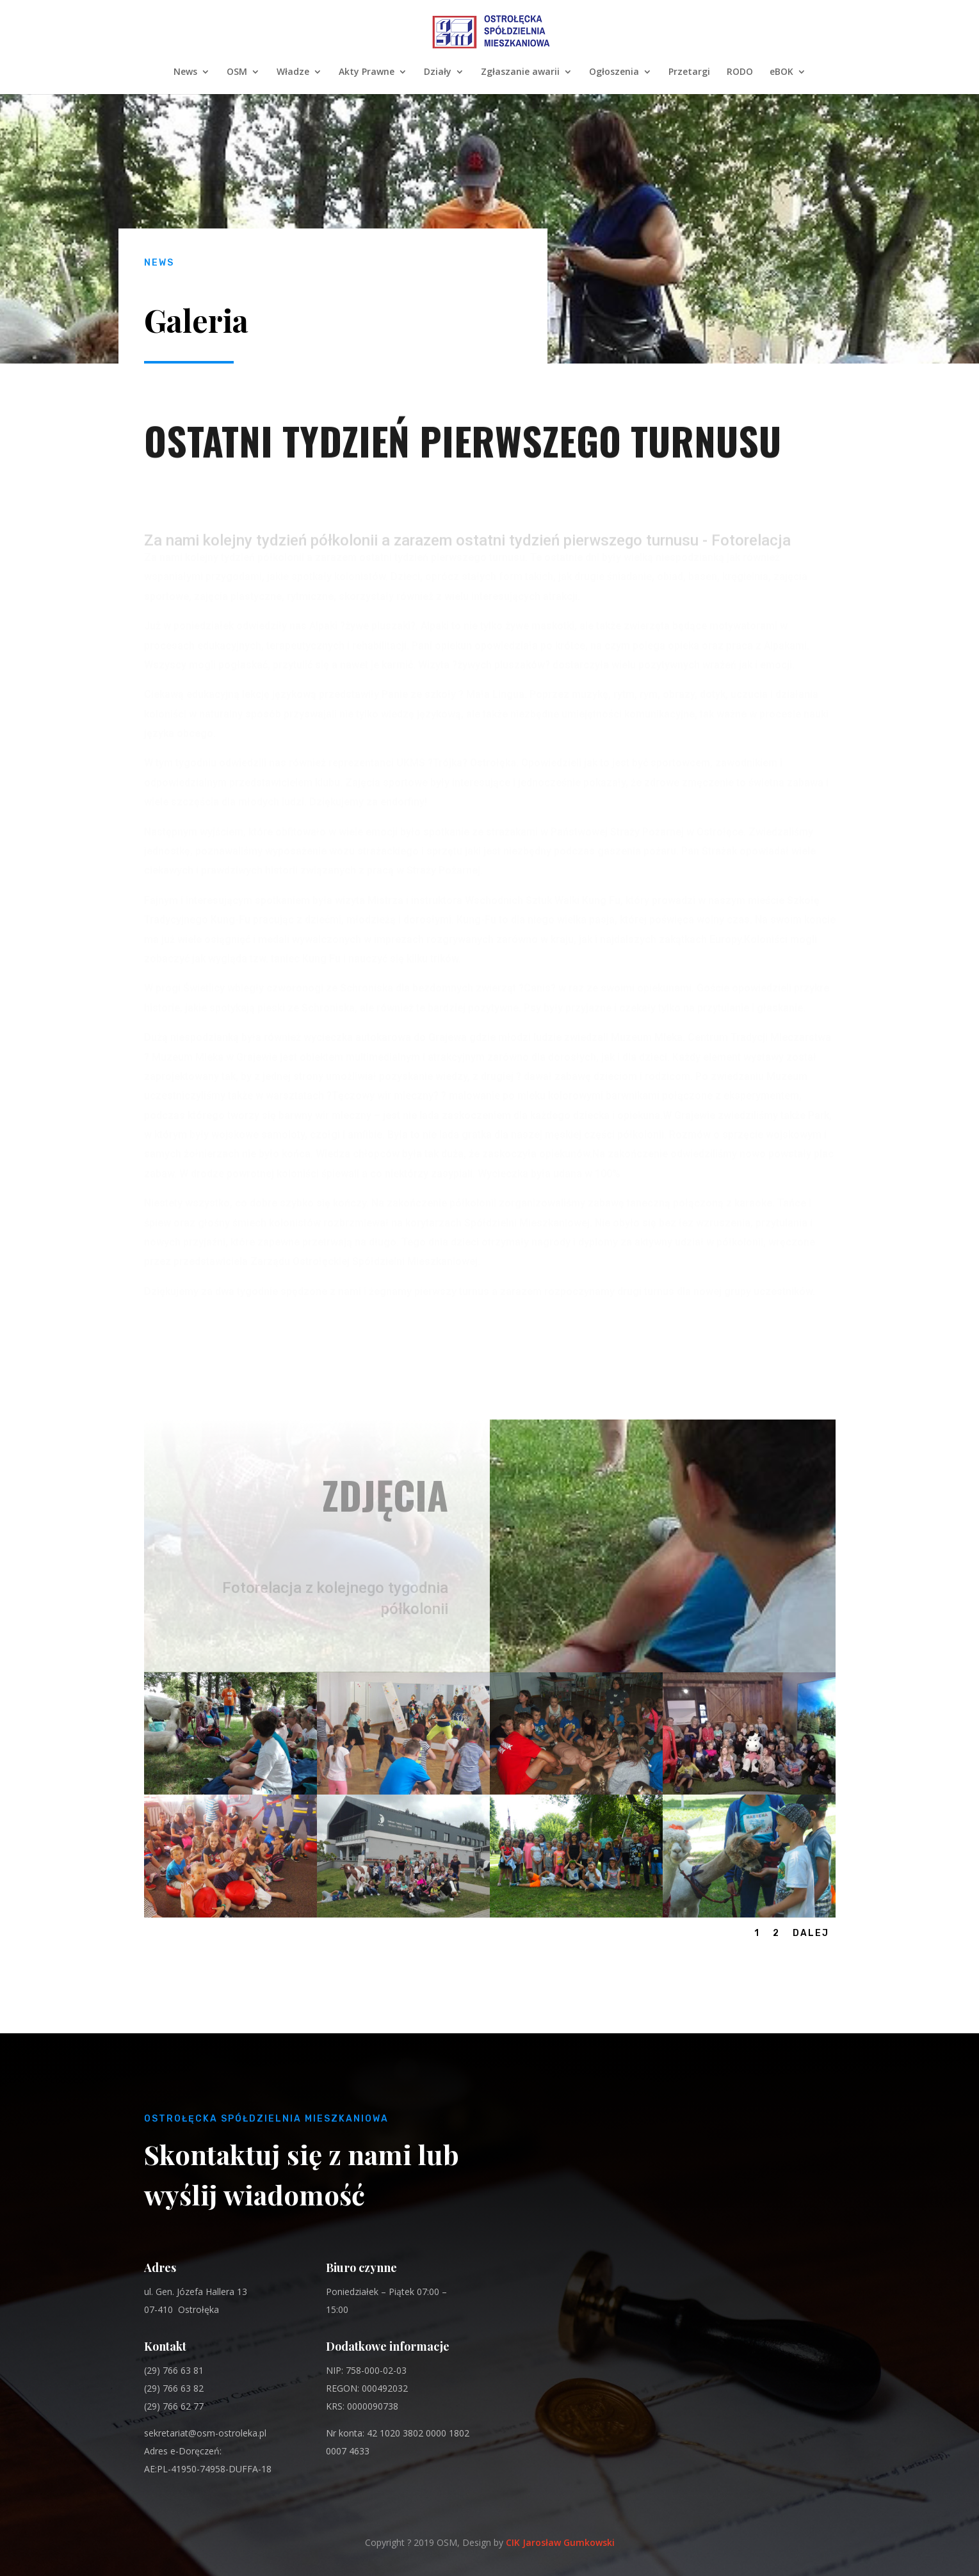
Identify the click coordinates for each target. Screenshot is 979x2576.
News (185, 72)
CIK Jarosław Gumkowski (560, 2542)
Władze (293, 72)
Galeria (196, 320)
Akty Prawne (366, 72)
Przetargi (689, 72)
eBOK (781, 72)
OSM (237, 72)
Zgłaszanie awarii (520, 72)
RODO (740, 72)
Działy (437, 72)
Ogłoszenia (614, 72)
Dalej (811, 1933)
